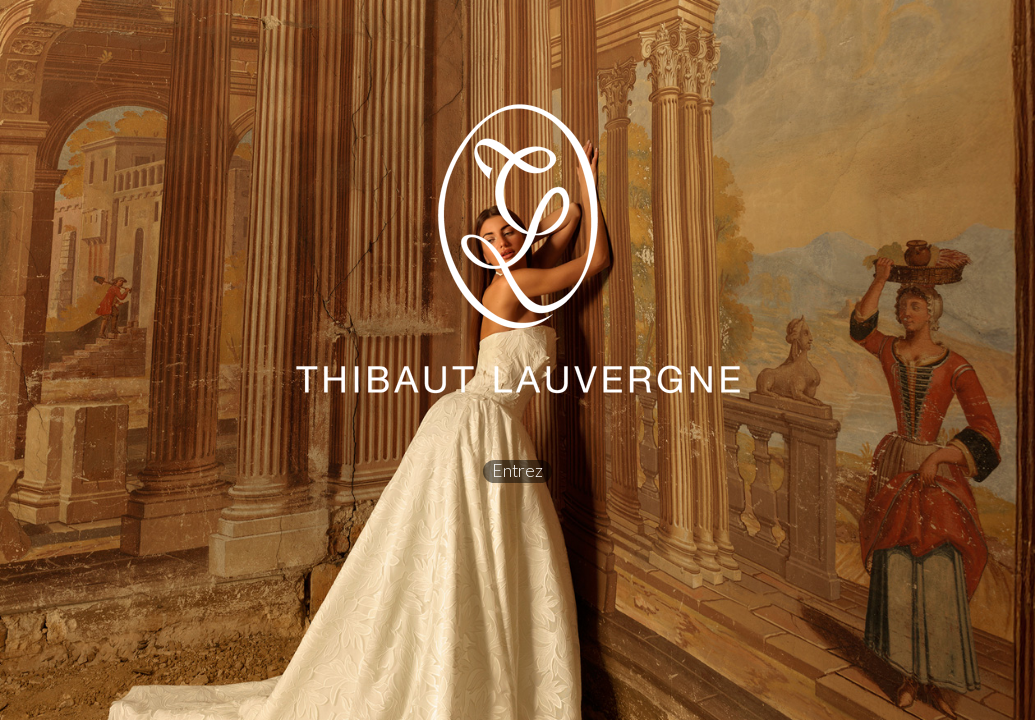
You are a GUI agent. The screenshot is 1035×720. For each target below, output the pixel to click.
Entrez (517, 470)
